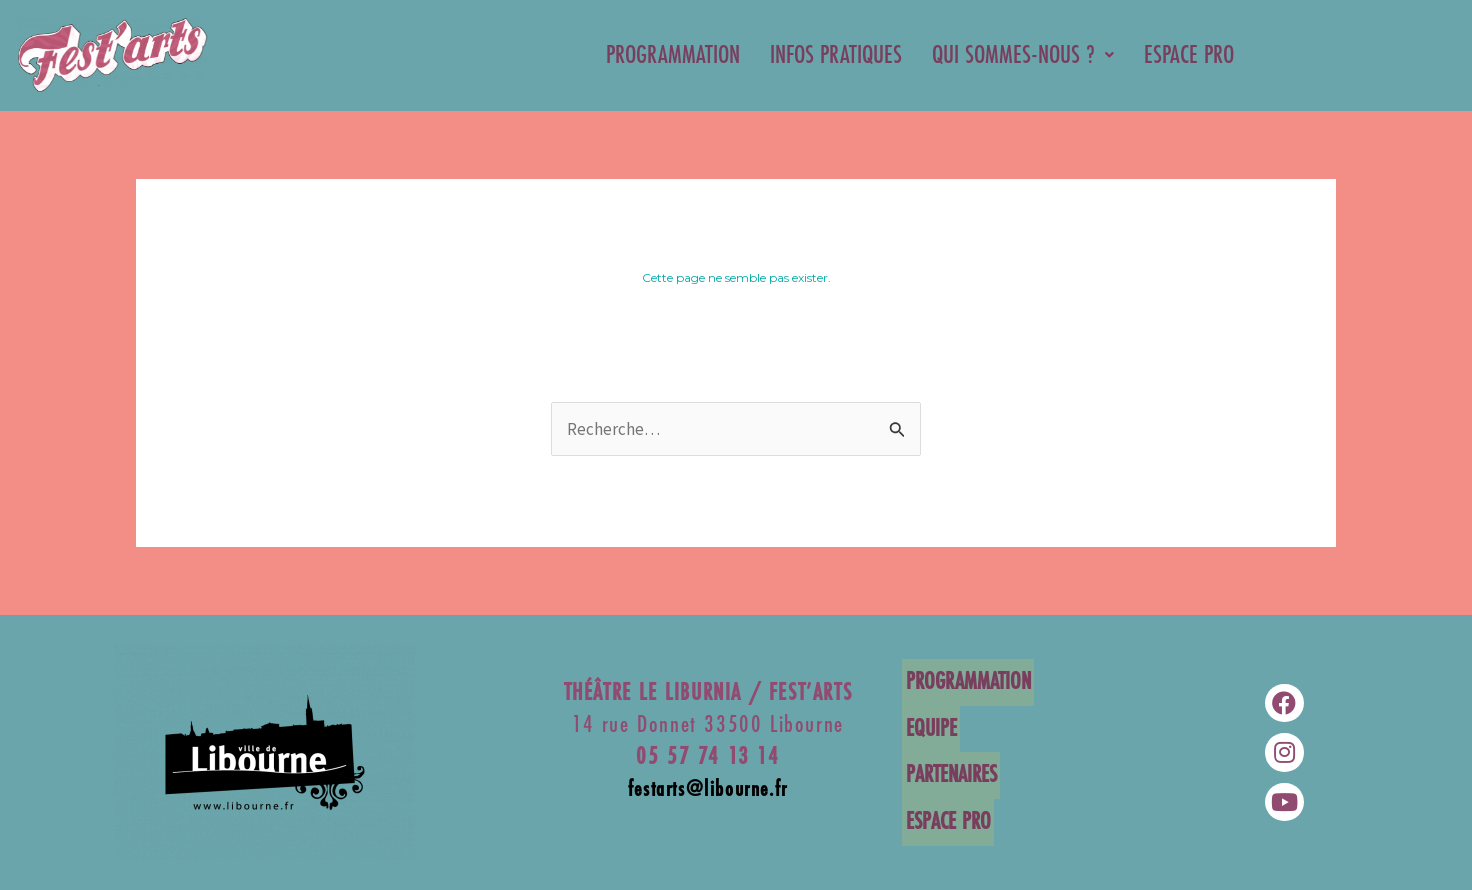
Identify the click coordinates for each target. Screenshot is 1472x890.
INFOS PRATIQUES (836, 55)
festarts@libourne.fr (708, 792)
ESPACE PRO (1189, 55)
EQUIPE (927, 729)
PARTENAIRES (947, 774)
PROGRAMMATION (673, 55)
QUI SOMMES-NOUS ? (1023, 55)
